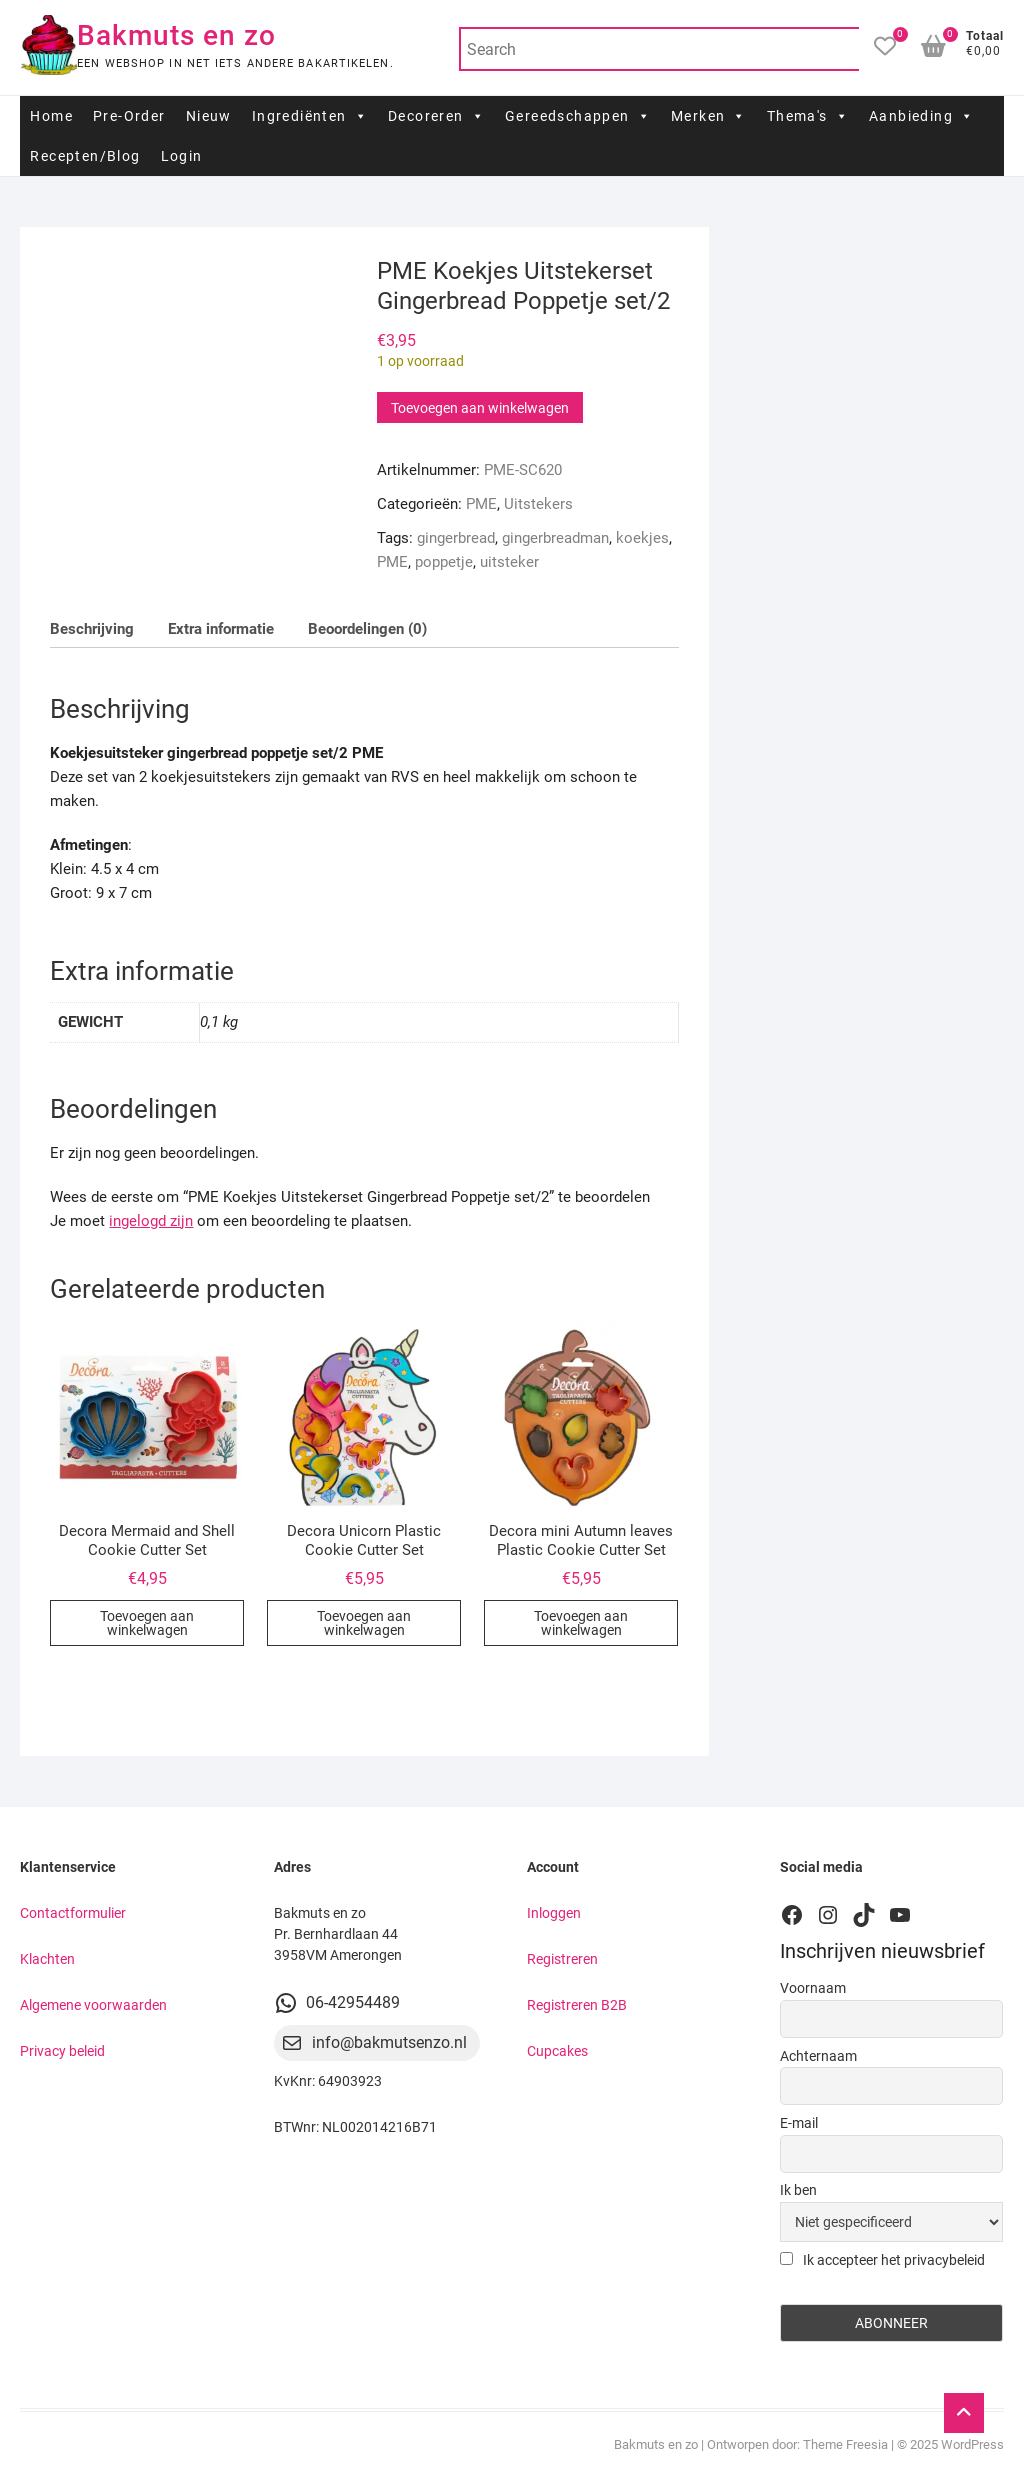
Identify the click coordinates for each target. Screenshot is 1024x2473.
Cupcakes (557, 2051)
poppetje (444, 562)
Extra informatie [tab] (221, 629)
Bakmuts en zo (176, 35)
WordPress (972, 2444)
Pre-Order (129, 116)
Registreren (562, 1959)
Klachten (47, 1959)
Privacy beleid (62, 2051)
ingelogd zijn (151, 1221)
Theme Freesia (845, 2444)
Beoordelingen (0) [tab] (367, 629)
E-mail (799, 2123)
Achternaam (818, 2056)
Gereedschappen (578, 116)
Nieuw (209, 116)
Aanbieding (921, 116)
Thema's (808, 116)
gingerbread (456, 538)
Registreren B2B (577, 2005)
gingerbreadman (555, 538)
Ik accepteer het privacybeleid (882, 2260)
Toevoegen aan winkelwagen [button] (147, 1623)
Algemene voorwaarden (93, 2005)
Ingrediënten (310, 116)
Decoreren (436, 116)
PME (481, 504)
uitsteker (509, 562)
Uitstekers (538, 504)
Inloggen (554, 1913)
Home (51, 116)
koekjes (642, 538)
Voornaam (813, 1988)
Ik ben (798, 2190)
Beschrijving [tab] (92, 629)
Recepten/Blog (85, 156)
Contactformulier (73, 1913)
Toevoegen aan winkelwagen (480, 408)
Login (182, 156)
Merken (709, 116)
